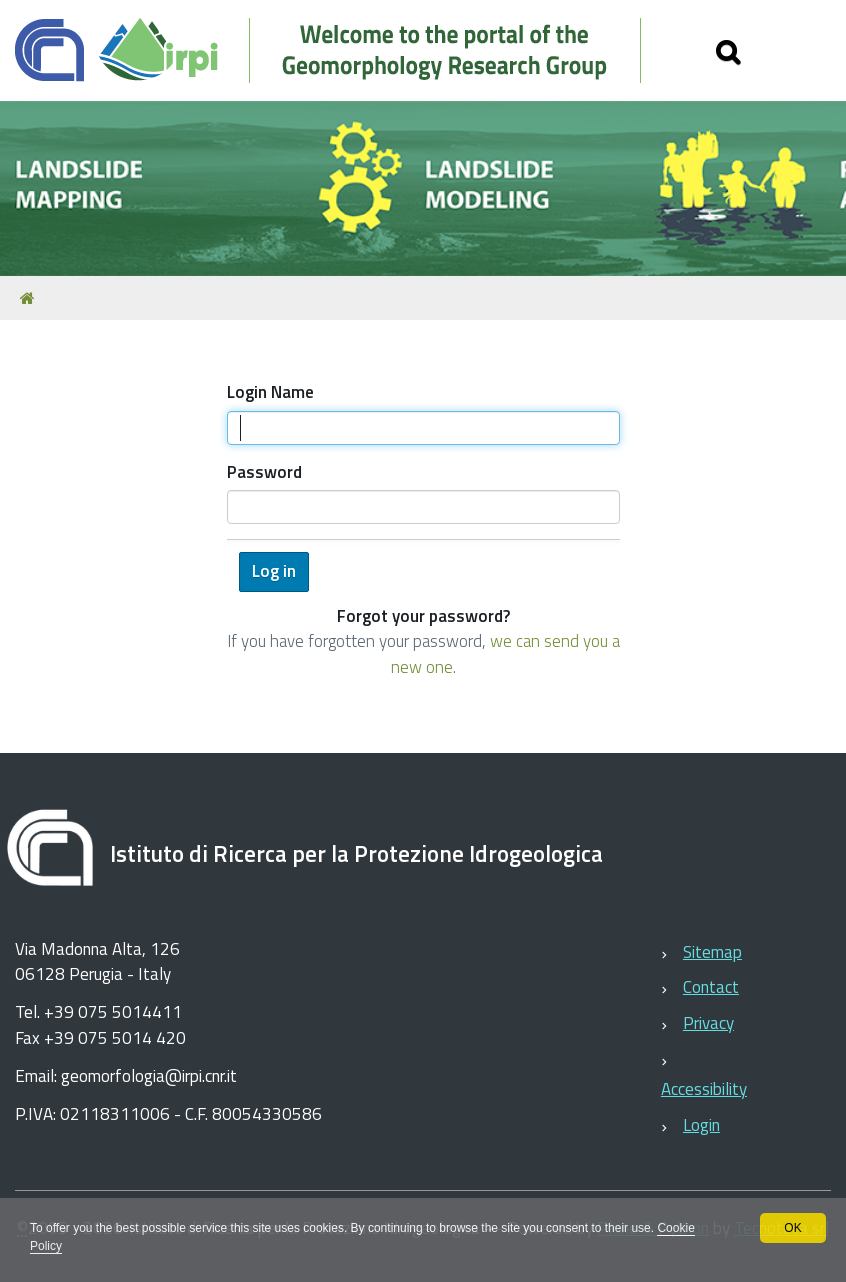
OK (792, 1228)
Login (701, 1125)
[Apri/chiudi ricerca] (728, 50)
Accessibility (704, 1089)
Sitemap (712, 952)
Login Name (270, 392)
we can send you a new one (505, 654)
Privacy (708, 1023)
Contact (711, 987)
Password (264, 472)
